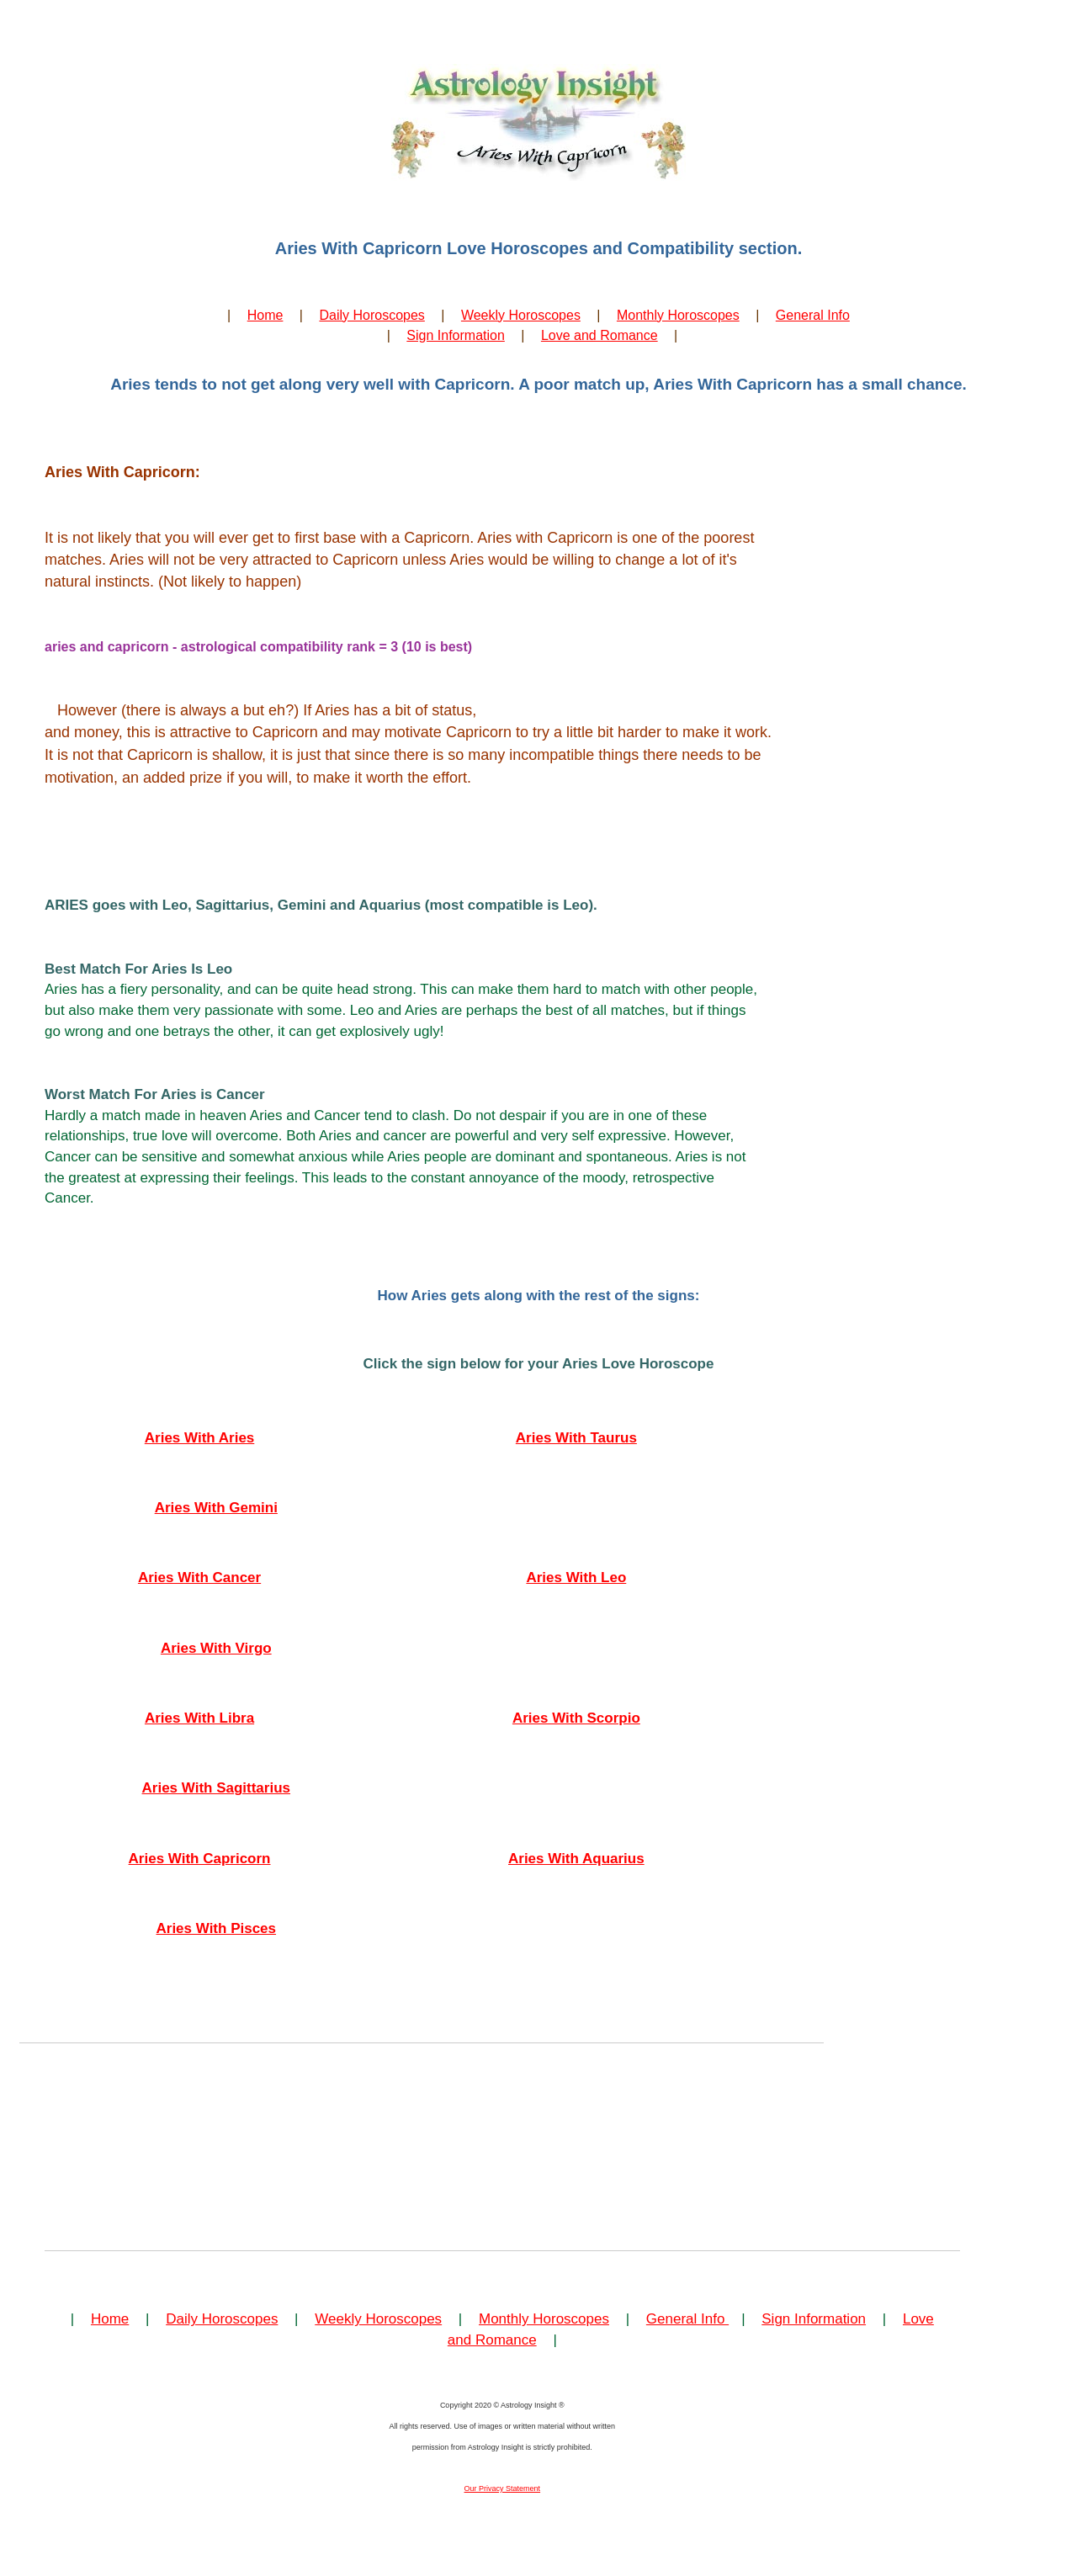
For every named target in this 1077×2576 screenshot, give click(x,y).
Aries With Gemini (216, 1508)
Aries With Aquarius (576, 1859)
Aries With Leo (576, 1577)
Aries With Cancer (199, 1577)
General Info (813, 315)
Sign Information (455, 335)
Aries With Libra (199, 1718)
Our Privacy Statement (502, 2488)
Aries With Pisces (217, 1928)
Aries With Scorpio (576, 1718)
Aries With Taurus (576, 1438)
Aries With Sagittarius (216, 1788)
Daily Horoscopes (371, 315)
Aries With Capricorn (200, 1859)
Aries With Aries (200, 1438)
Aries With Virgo (216, 1648)
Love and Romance (599, 335)
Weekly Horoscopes (521, 315)
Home (265, 315)
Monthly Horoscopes (678, 315)
